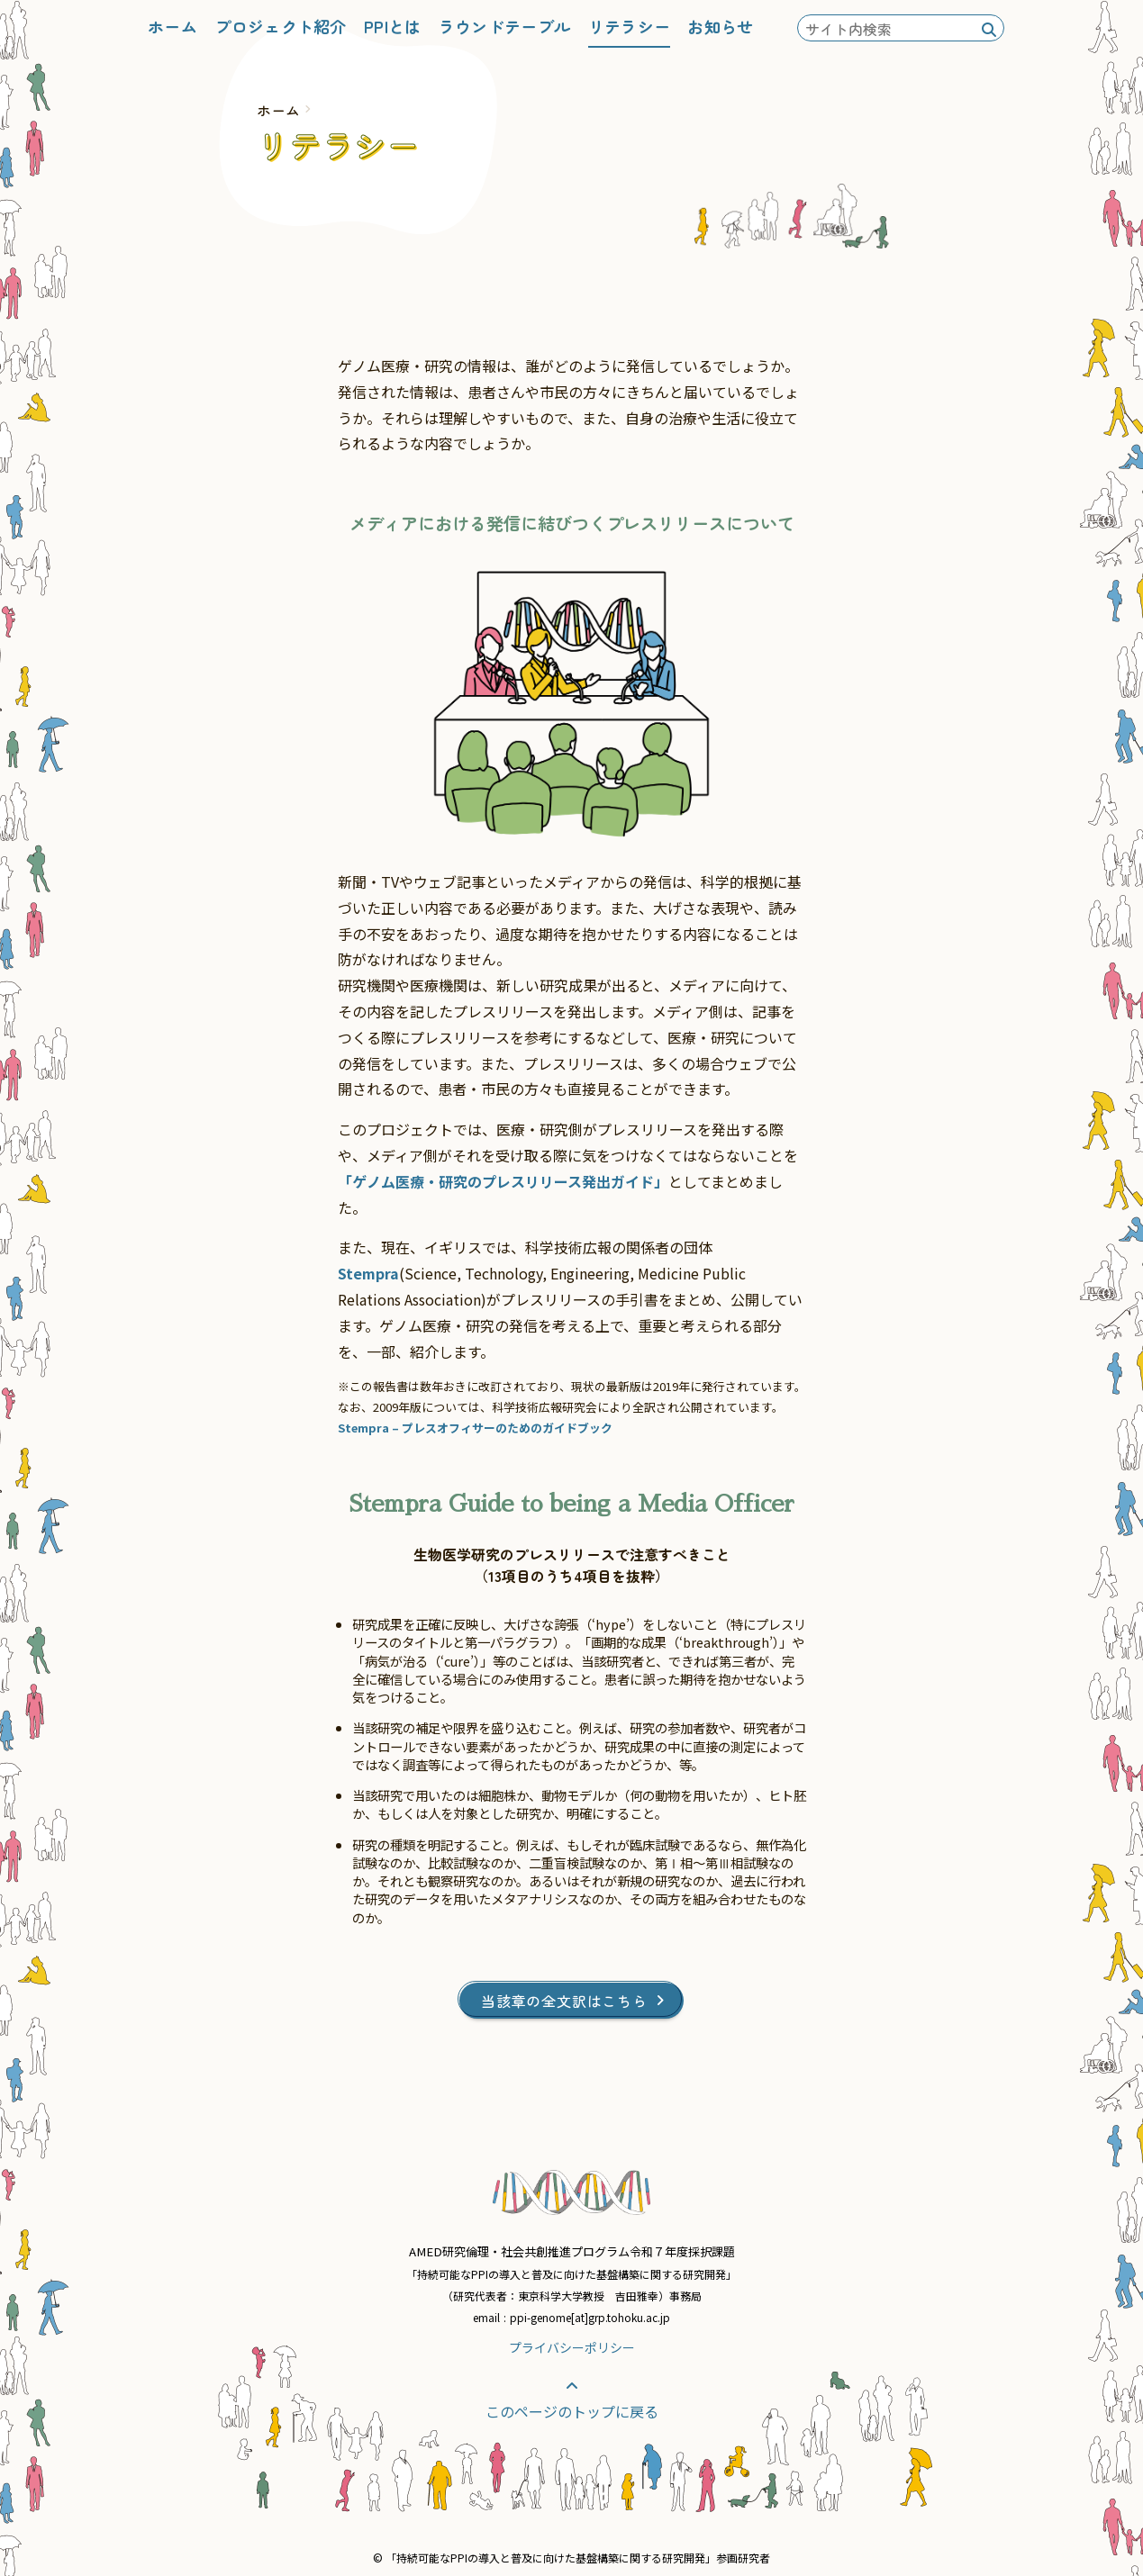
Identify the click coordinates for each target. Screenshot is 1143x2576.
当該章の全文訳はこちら (572, 2000)
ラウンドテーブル (505, 26)
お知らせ (720, 26)
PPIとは (393, 26)
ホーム (172, 26)
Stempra (368, 1273)
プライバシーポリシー (572, 2347)
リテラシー (629, 26)
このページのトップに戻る (572, 2400)
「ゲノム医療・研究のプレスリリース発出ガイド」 (503, 1181)
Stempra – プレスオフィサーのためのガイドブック (475, 1427)
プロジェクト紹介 (280, 26)
